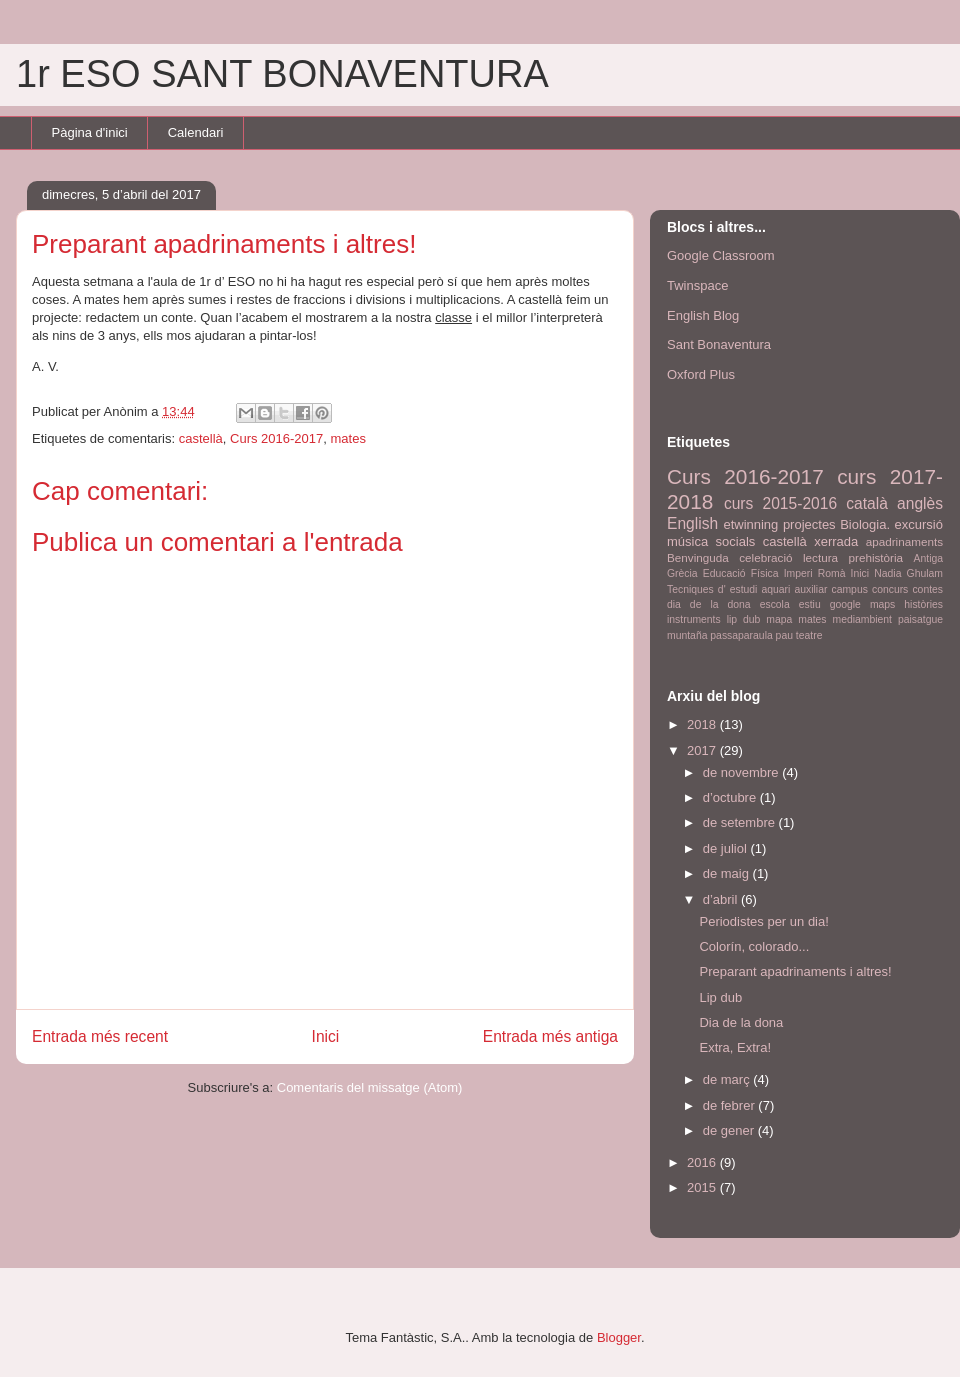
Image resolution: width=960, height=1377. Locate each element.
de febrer (731, 1105)
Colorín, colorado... (754, 946)
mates (347, 438)
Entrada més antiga (550, 1036)
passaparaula (741, 635)
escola (775, 604)
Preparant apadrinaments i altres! (795, 971)
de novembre (743, 772)
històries (923, 604)
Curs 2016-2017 (276, 438)
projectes (809, 524)
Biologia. (865, 524)
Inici (326, 1036)
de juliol (727, 848)
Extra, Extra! (735, 1047)
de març (728, 1079)
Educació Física (741, 573)
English (692, 523)
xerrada (836, 541)
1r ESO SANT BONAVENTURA (282, 74)
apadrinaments (904, 541)
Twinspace (697, 285)
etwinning (750, 524)
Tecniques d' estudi (712, 589)
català (867, 503)
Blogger (619, 1337)
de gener (730, 1130)
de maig (728, 873)
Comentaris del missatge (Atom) (370, 1087)
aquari (776, 589)
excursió (919, 524)
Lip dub (720, 997)
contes (927, 589)
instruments (694, 619)
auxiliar (810, 589)
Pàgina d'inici (90, 132)
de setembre (741, 822)
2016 (703, 1162)
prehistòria (876, 557)
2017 (703, 750)
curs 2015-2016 (780, 503)
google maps (863, 604)
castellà (201, 438)
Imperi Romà (815, 573)
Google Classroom (721, 255)
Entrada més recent (100, 1036)
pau (784, 635)
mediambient (863, 619)
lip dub (744, 619)
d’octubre (731, 797)
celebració (765, 557)
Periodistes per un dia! (763, 921)
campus (849, 589)
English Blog (703, 315)
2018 (703, 724)
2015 (703, 1187)
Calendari (196, 132)
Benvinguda (698, 557)
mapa (779, 619)
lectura (820, 557)
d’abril (722, 899)
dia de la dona (709, 604)
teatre (809, 635)
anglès (920, 503)
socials (736, 541)
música (687, 541)
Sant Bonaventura (719, 344)
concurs (890, 589)
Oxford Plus (701, 374)
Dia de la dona (741, 1022)
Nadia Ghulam (908, 573)
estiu (810, 604)
